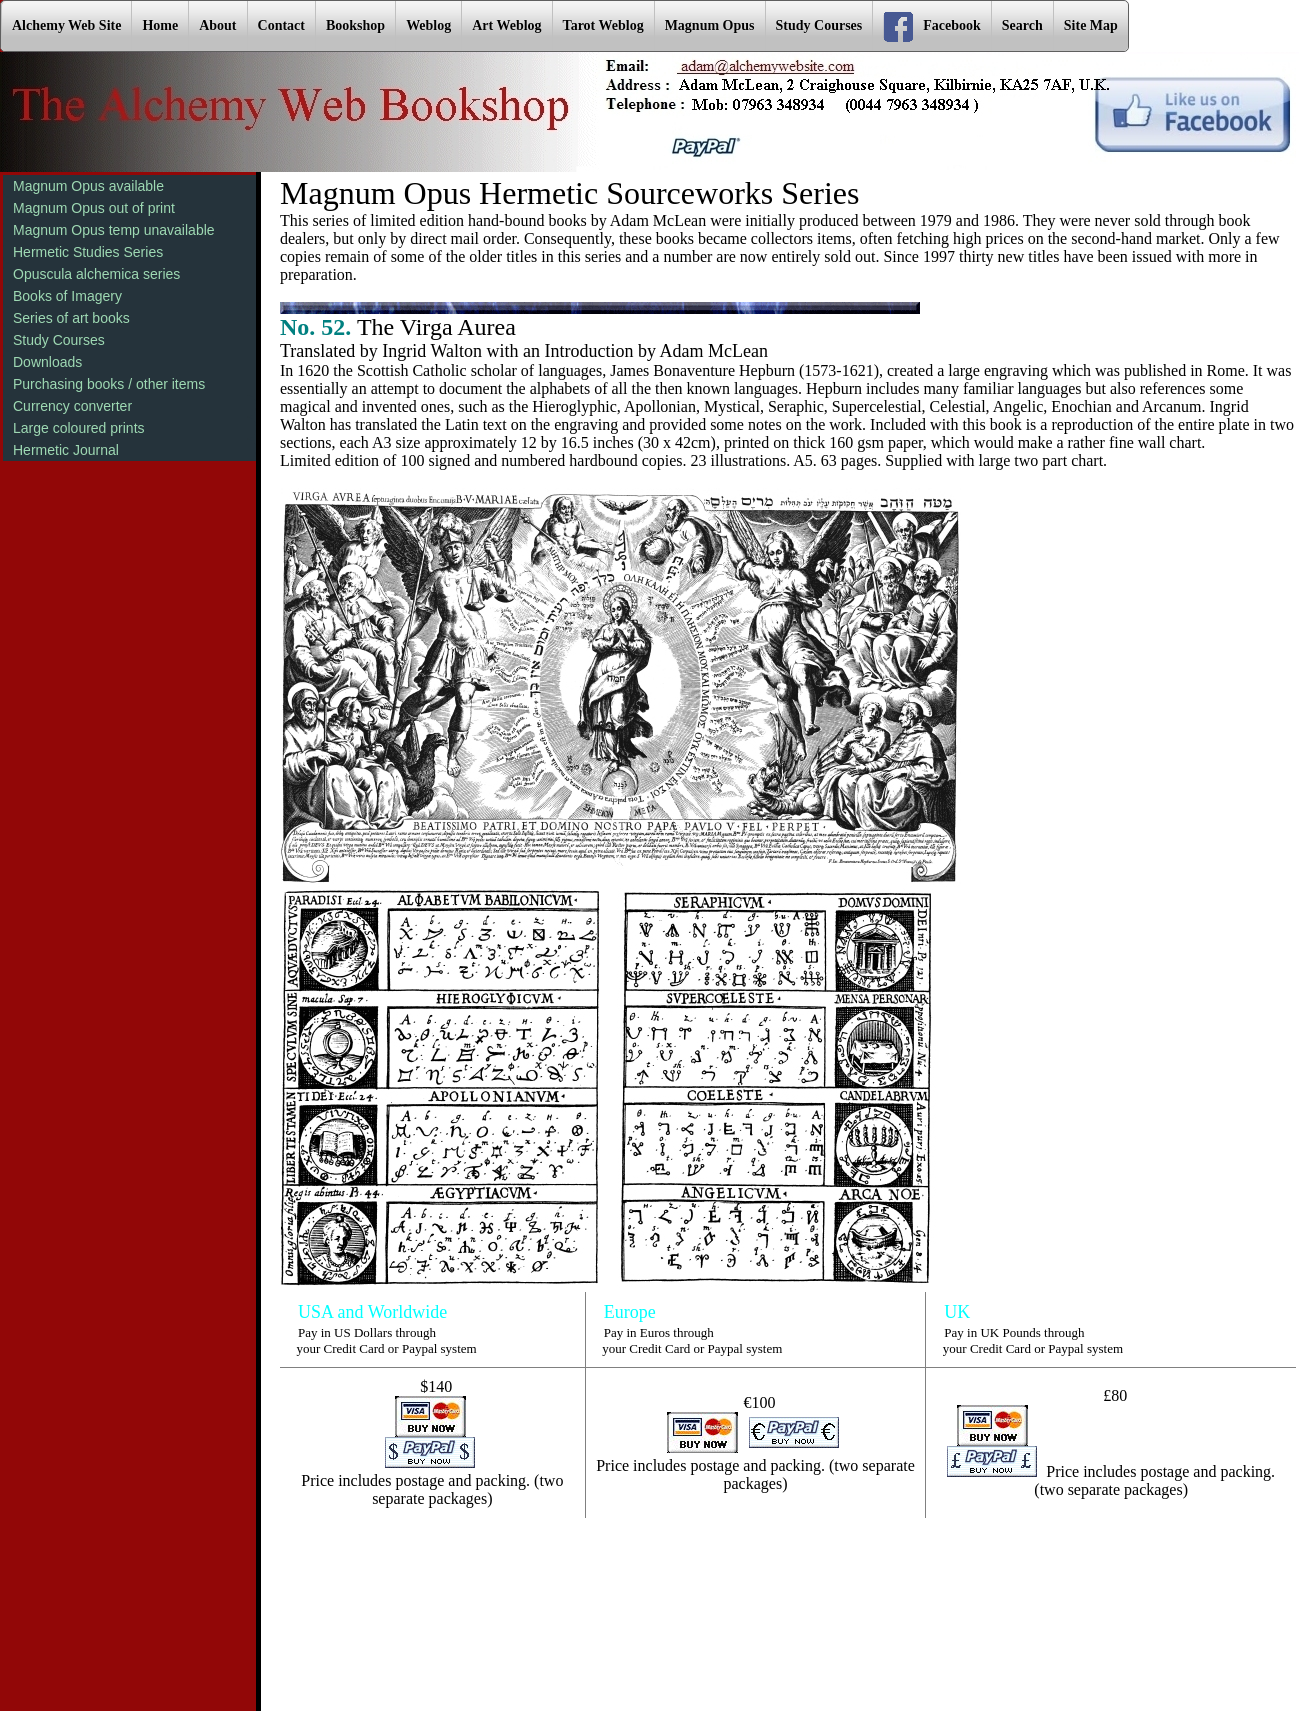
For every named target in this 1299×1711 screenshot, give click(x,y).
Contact (281, 25)
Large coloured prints (79, 428)
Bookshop (355, 25)
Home (160, 25)
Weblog (428, 25)
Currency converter (72, 406)
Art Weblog (506, 25)
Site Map (1091, 25)
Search (1022, 25)
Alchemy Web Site (66, 25)
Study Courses (819, 25)
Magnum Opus (710, 25)
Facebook (932, 27)
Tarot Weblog (603, 25)
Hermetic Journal (66, 450)
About (217, 25)
